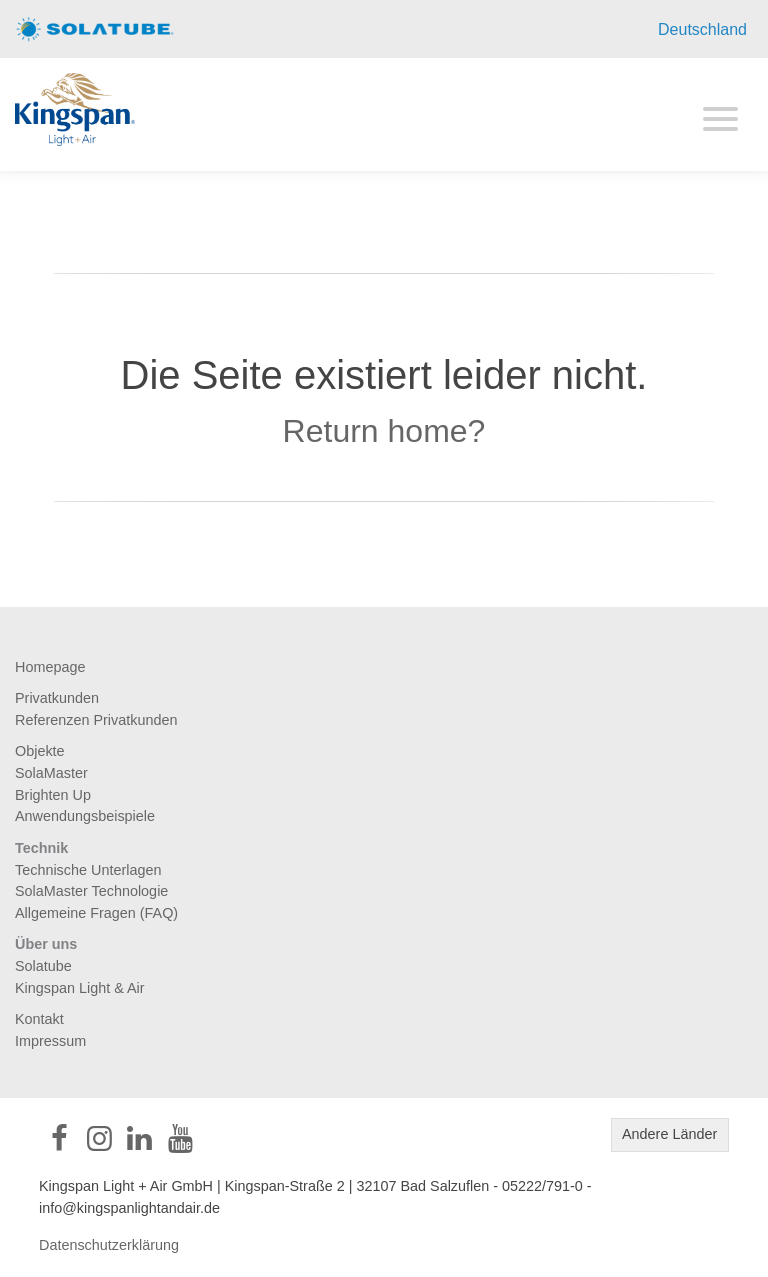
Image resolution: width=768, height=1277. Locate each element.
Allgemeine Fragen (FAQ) (96, 913)
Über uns (46, 944)
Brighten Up (53, 795)
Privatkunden (57, 698)
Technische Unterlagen (88, 870)
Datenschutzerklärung (109, 1245)
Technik (41, 848)
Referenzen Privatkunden (96, 720)
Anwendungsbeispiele (85, 816)
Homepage (50, 667)
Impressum (50, 1041)
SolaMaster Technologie (91, 891)
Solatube (43, 966)
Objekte (40, 751)
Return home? (384, 431)
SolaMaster (51, 773)
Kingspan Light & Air (80, 988)
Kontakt (39, 1019)
